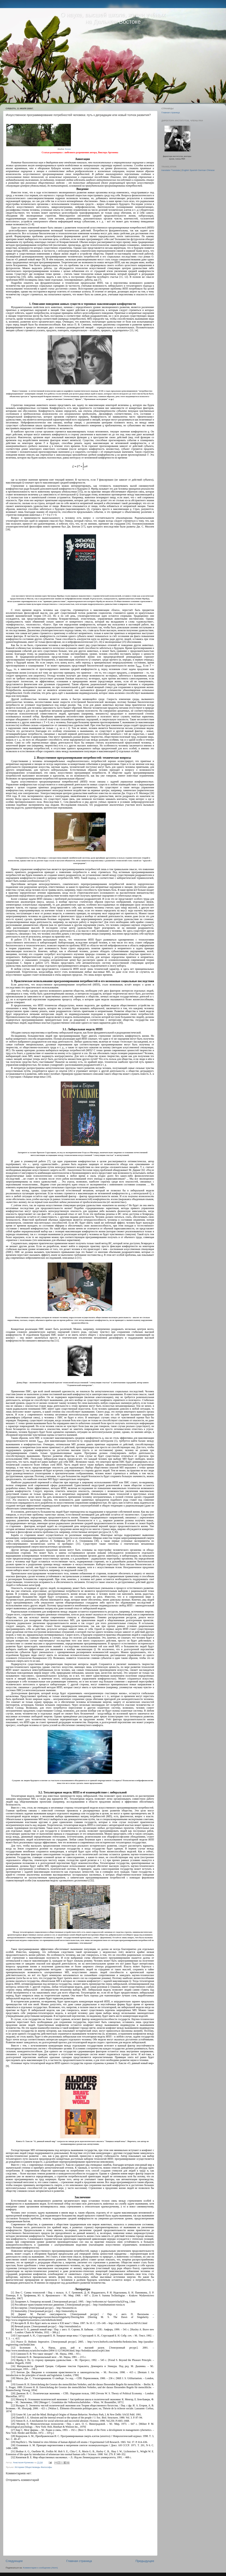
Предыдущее (144, 2561)
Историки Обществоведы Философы (33, 2467)
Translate (175, 170)
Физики (68, 149)
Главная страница (79, 2561)
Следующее (14, 2561)
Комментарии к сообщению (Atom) (40, 2567)
